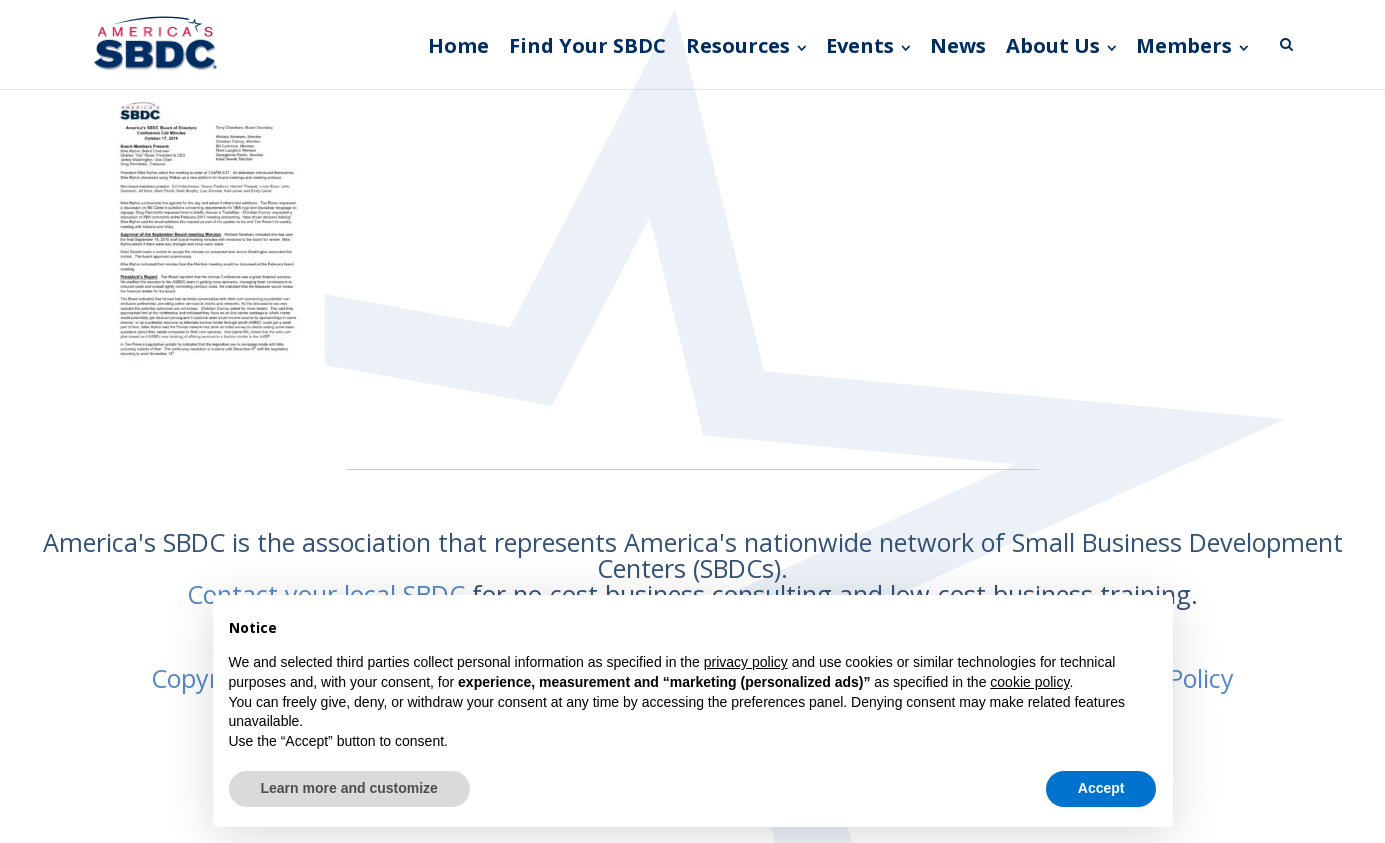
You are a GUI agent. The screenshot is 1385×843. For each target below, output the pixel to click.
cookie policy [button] (1029, 682)
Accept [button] (1101, 788)
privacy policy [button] (746, 662)
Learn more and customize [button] (349, 788)
